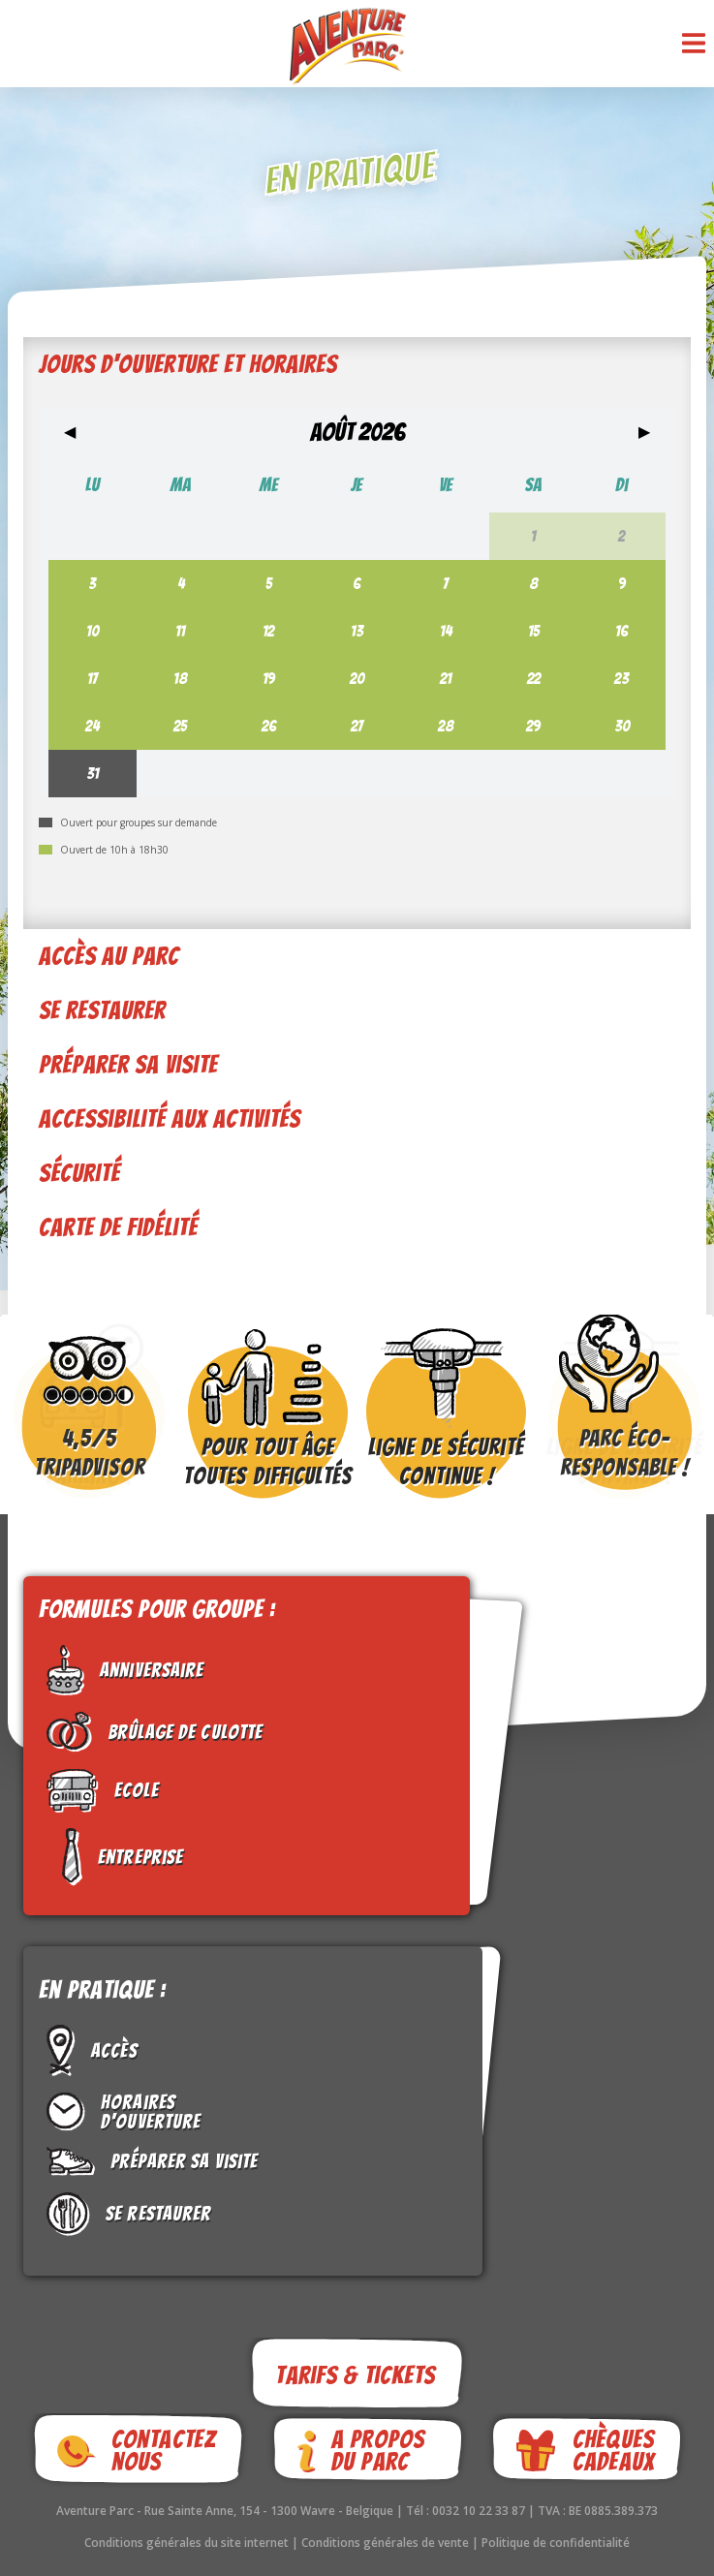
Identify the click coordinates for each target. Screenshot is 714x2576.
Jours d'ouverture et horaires (188, 364)
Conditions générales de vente (386, 2542)
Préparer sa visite (128, 1064)
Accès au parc (109, 956)
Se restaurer (102, 1010)
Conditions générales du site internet (188, 2542)
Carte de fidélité (118, 1227)
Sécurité (79, 1173)
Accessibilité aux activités (169, 1119)
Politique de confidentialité (555, 2542)
